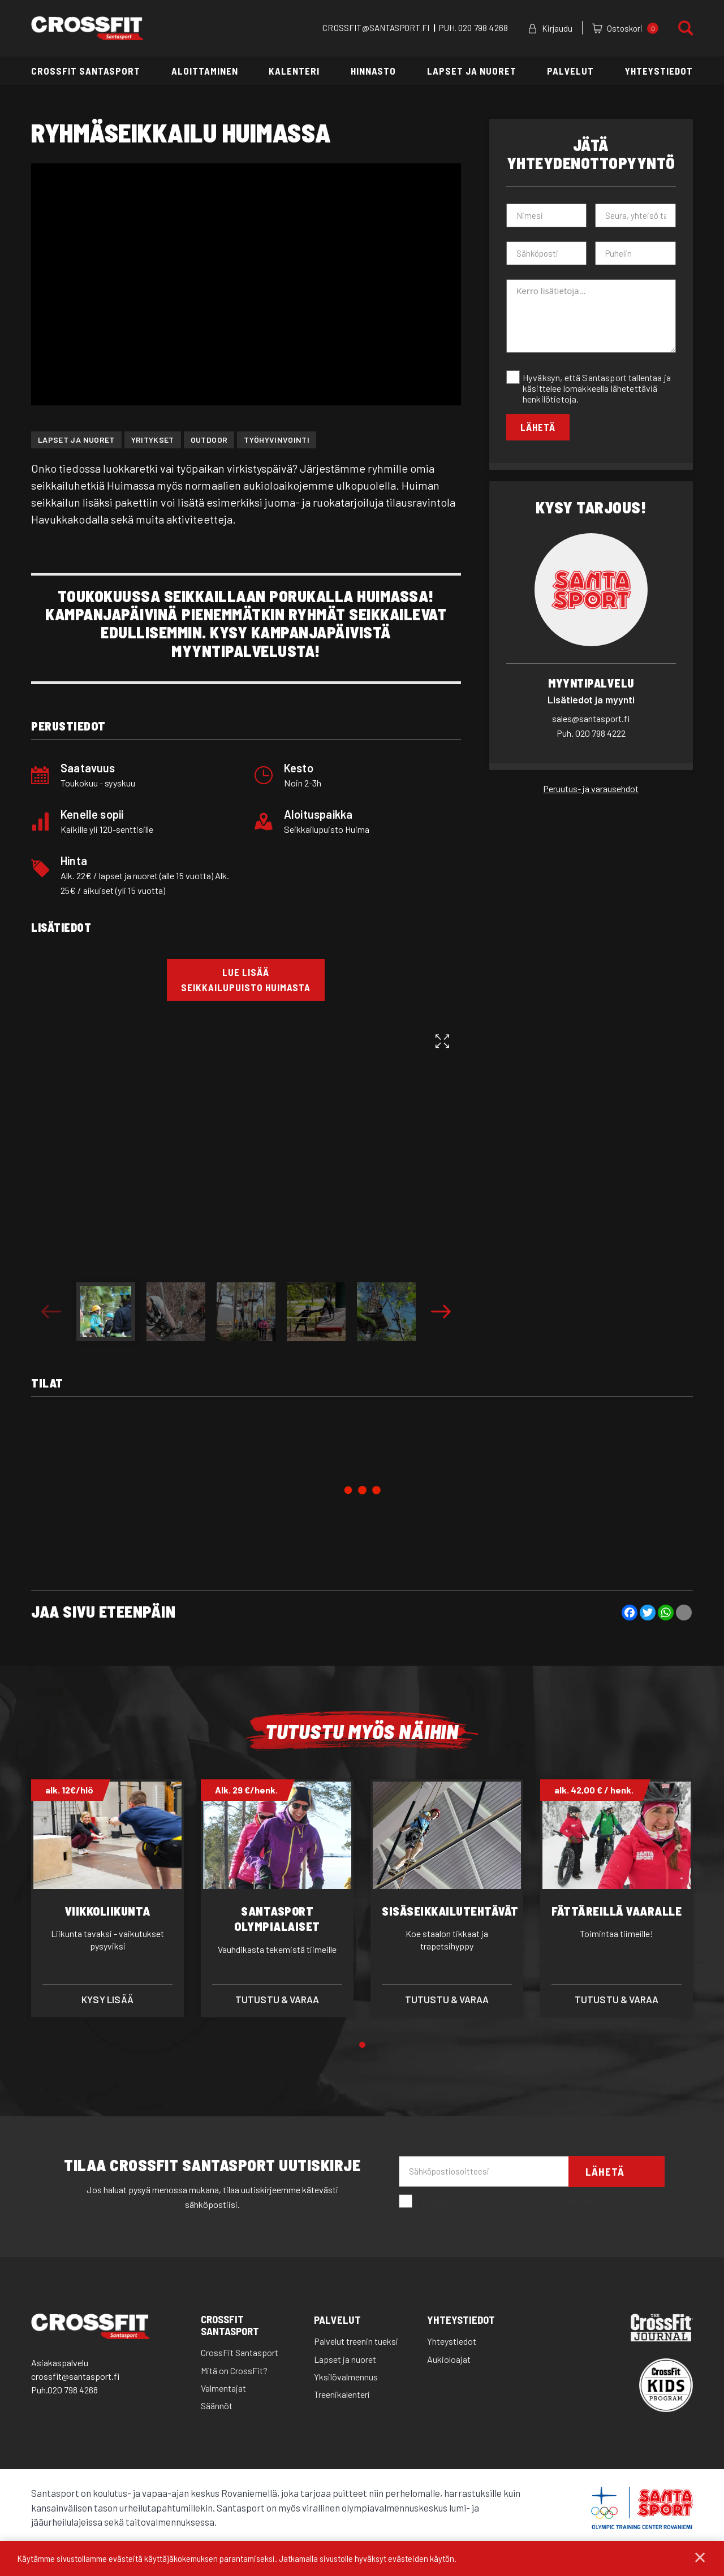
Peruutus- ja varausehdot (591, 788)
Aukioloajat (449, 2359)
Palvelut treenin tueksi (356, 2341)
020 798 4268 (483, 28)
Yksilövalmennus (346, 2376)
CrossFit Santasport (85, 70)
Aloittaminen (204, 70)
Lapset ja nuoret (471, 70)
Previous (51, 1312)
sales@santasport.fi (591, 718)
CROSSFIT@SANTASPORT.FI (375, 28)
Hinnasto (373, 70)
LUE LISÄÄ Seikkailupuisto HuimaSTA (246, 979)
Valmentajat (223, 2388)
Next (441, 1312)
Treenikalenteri (342, 2394)
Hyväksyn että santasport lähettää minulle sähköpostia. (512, 2201)
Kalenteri (294, 70)
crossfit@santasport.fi (75, 2376)
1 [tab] (362, 2045)
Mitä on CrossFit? (234, 2370)
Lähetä (537, 427)
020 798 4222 (591, 733)
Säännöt (216, 2405)
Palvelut (570, 70)
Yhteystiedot (659, 70)
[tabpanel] (107, 1898)
